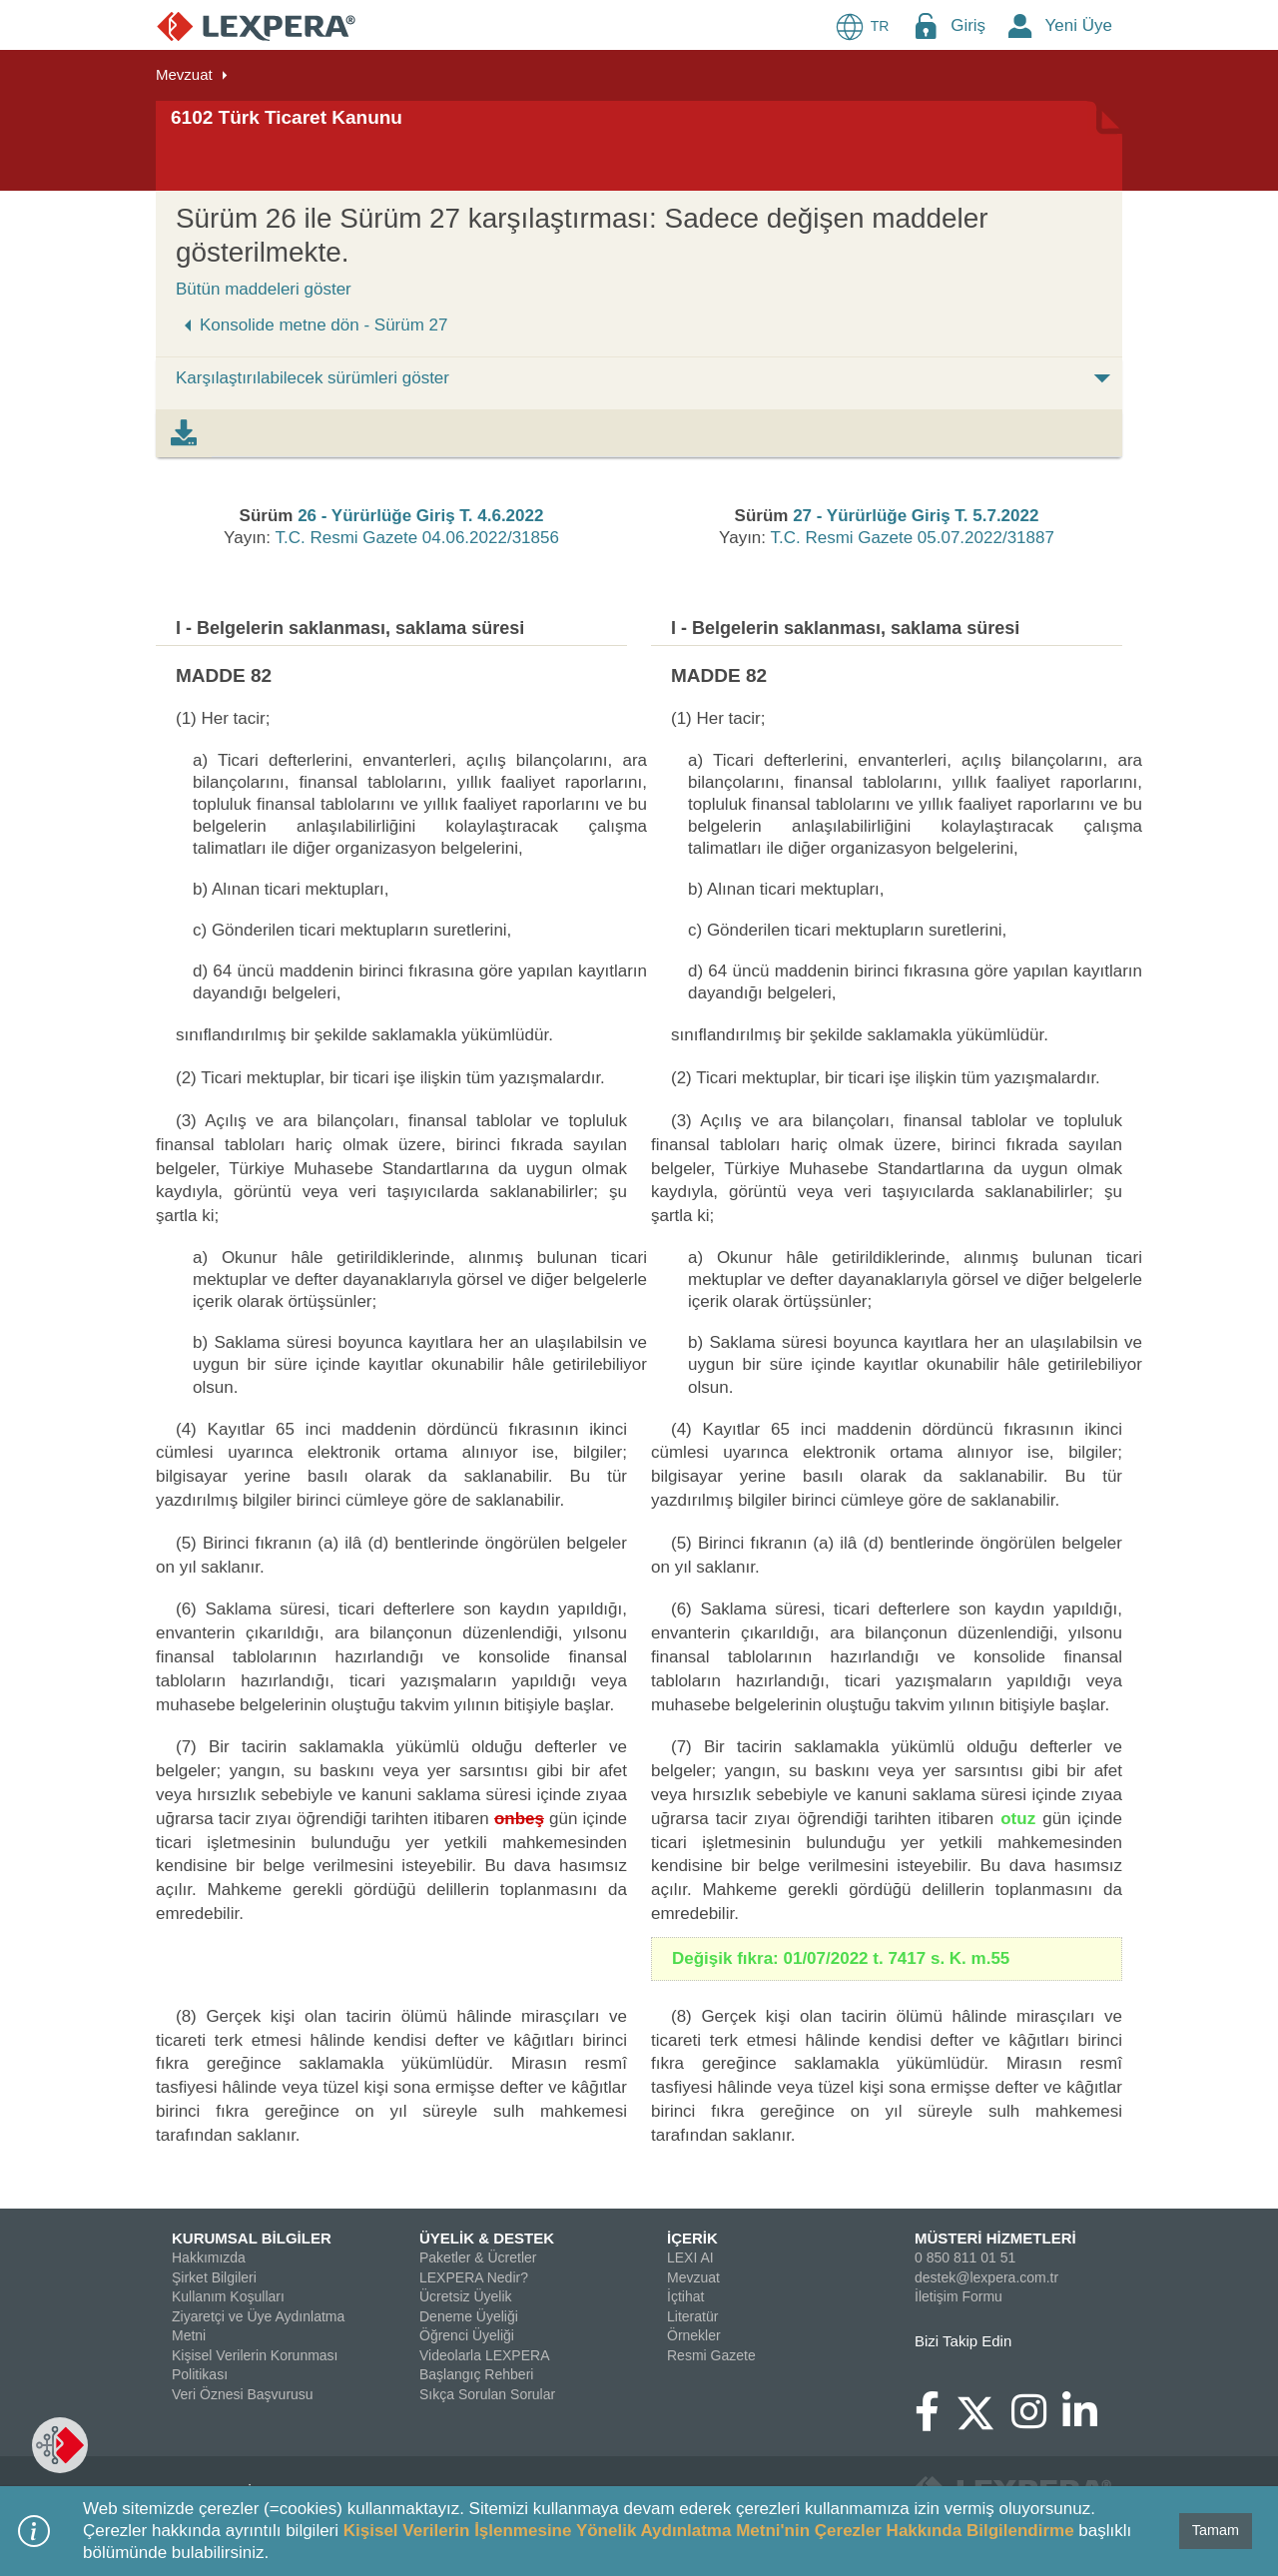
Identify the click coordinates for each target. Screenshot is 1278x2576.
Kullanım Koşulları (228, 2296)
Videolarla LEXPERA (484, 2355)
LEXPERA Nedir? (473, 2277)
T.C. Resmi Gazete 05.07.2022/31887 (911, 537)
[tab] (184, 433)
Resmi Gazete (711, 2355)
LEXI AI (690, 2257)
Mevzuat (184, 74)
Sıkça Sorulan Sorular (487, 2394)
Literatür (692, 2316)
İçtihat (685, 2296)
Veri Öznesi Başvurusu (243, 2394)
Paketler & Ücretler (477, 2257)
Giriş (968, 25)
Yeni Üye (1078, 25)
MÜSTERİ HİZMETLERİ (995, 2238)
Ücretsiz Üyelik (465, 2296)
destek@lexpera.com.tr (986, 2277)
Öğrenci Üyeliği (466, 2335)
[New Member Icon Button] (1020, 25)
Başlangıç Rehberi (476, 2374)
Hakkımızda (209, 2257)
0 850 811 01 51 (965, 2257)
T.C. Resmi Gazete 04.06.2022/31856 (416, 537)
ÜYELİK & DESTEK (486, 2238)
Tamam (1215, 2530)
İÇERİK (692, 2238)
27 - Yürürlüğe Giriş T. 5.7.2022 (915, 515)
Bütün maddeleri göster (263, 289)
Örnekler (694, 2335)
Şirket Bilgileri (214, 2277)
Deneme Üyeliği (468, 2316)
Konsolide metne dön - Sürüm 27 (312, 325)
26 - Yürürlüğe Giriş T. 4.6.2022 (420, 515)
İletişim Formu (958, 2296)
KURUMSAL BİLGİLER (251, 2238)
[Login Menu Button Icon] (926, 25)
